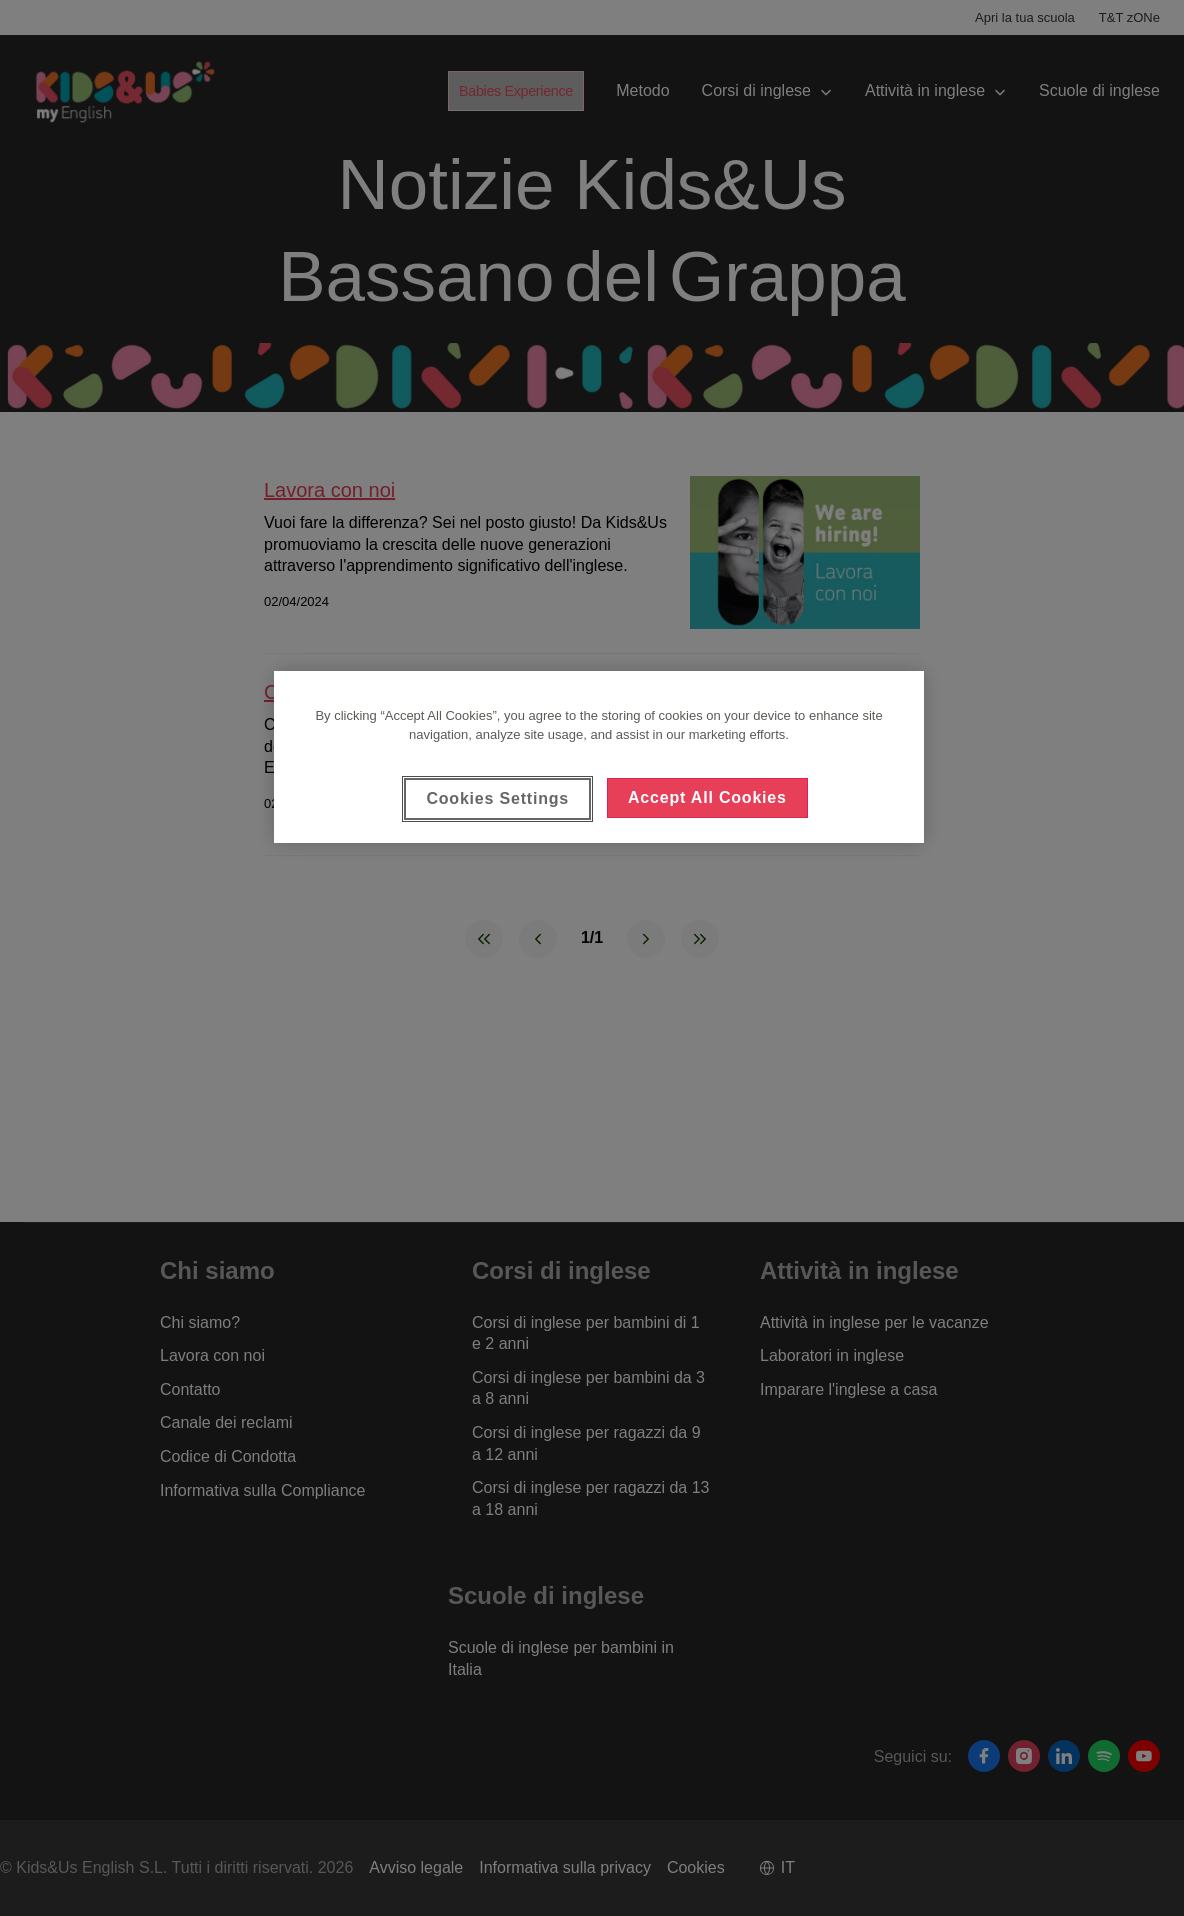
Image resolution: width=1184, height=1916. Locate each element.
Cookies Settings (497, 798)
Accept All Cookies (707, 797)
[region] (599, 757)
